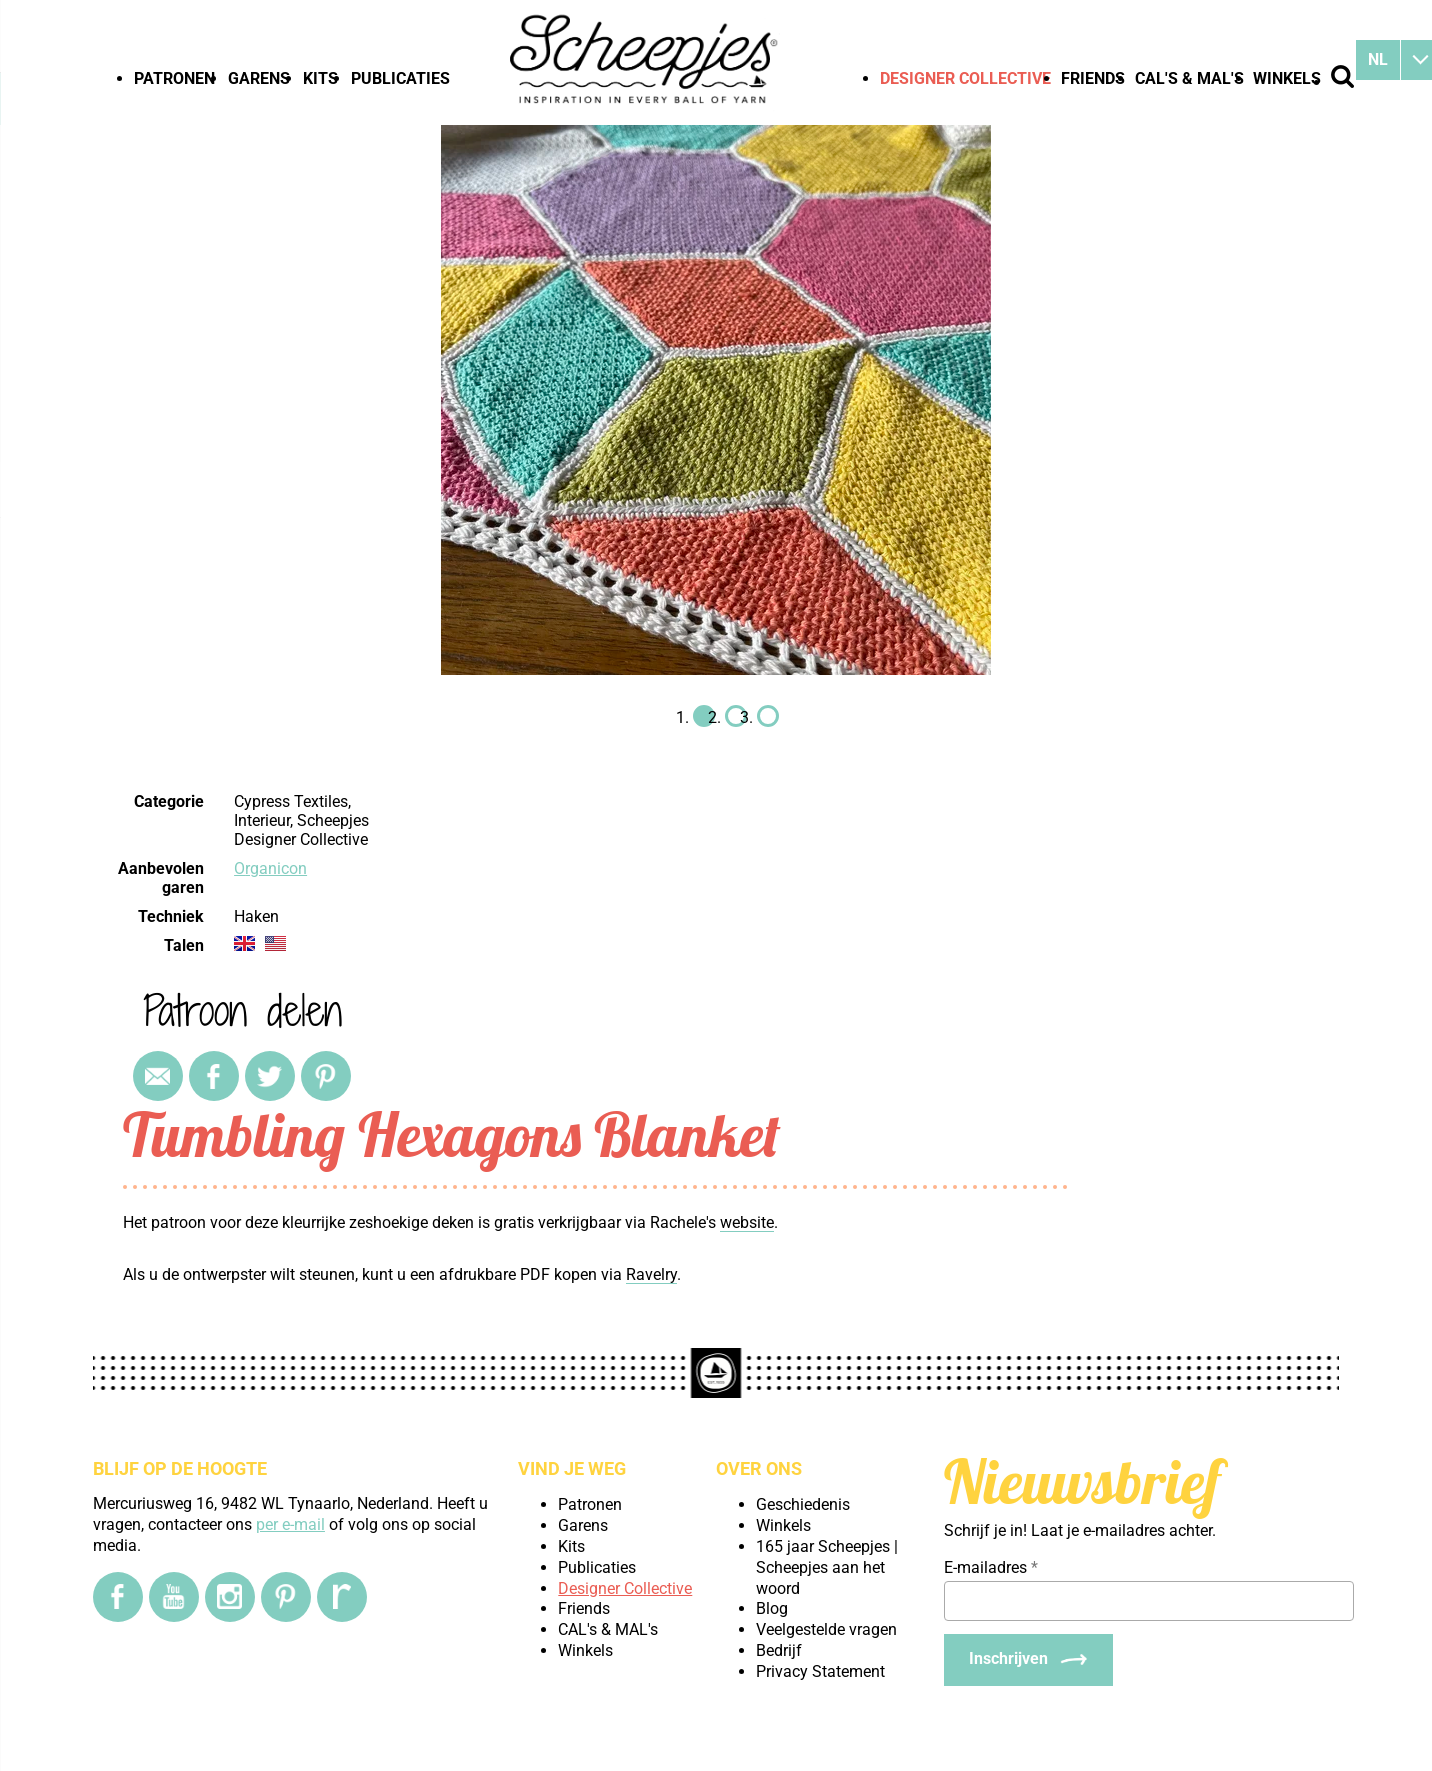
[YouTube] (174, 1597)
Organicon (270, 868)
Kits (320, 78)
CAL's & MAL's (1189, 78)
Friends (1093, 78)
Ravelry (651, 1274)
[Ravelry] (342, 1597)
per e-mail (290, 1524)
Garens (259, 78)
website (747, 1222)
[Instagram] (230, 1597)
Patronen (174, 78)
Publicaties (400, 78)
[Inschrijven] (1028, 1660)
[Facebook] (118, 1597)
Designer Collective (965, 78)
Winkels (1287, 78)
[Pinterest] (286, 1597)
